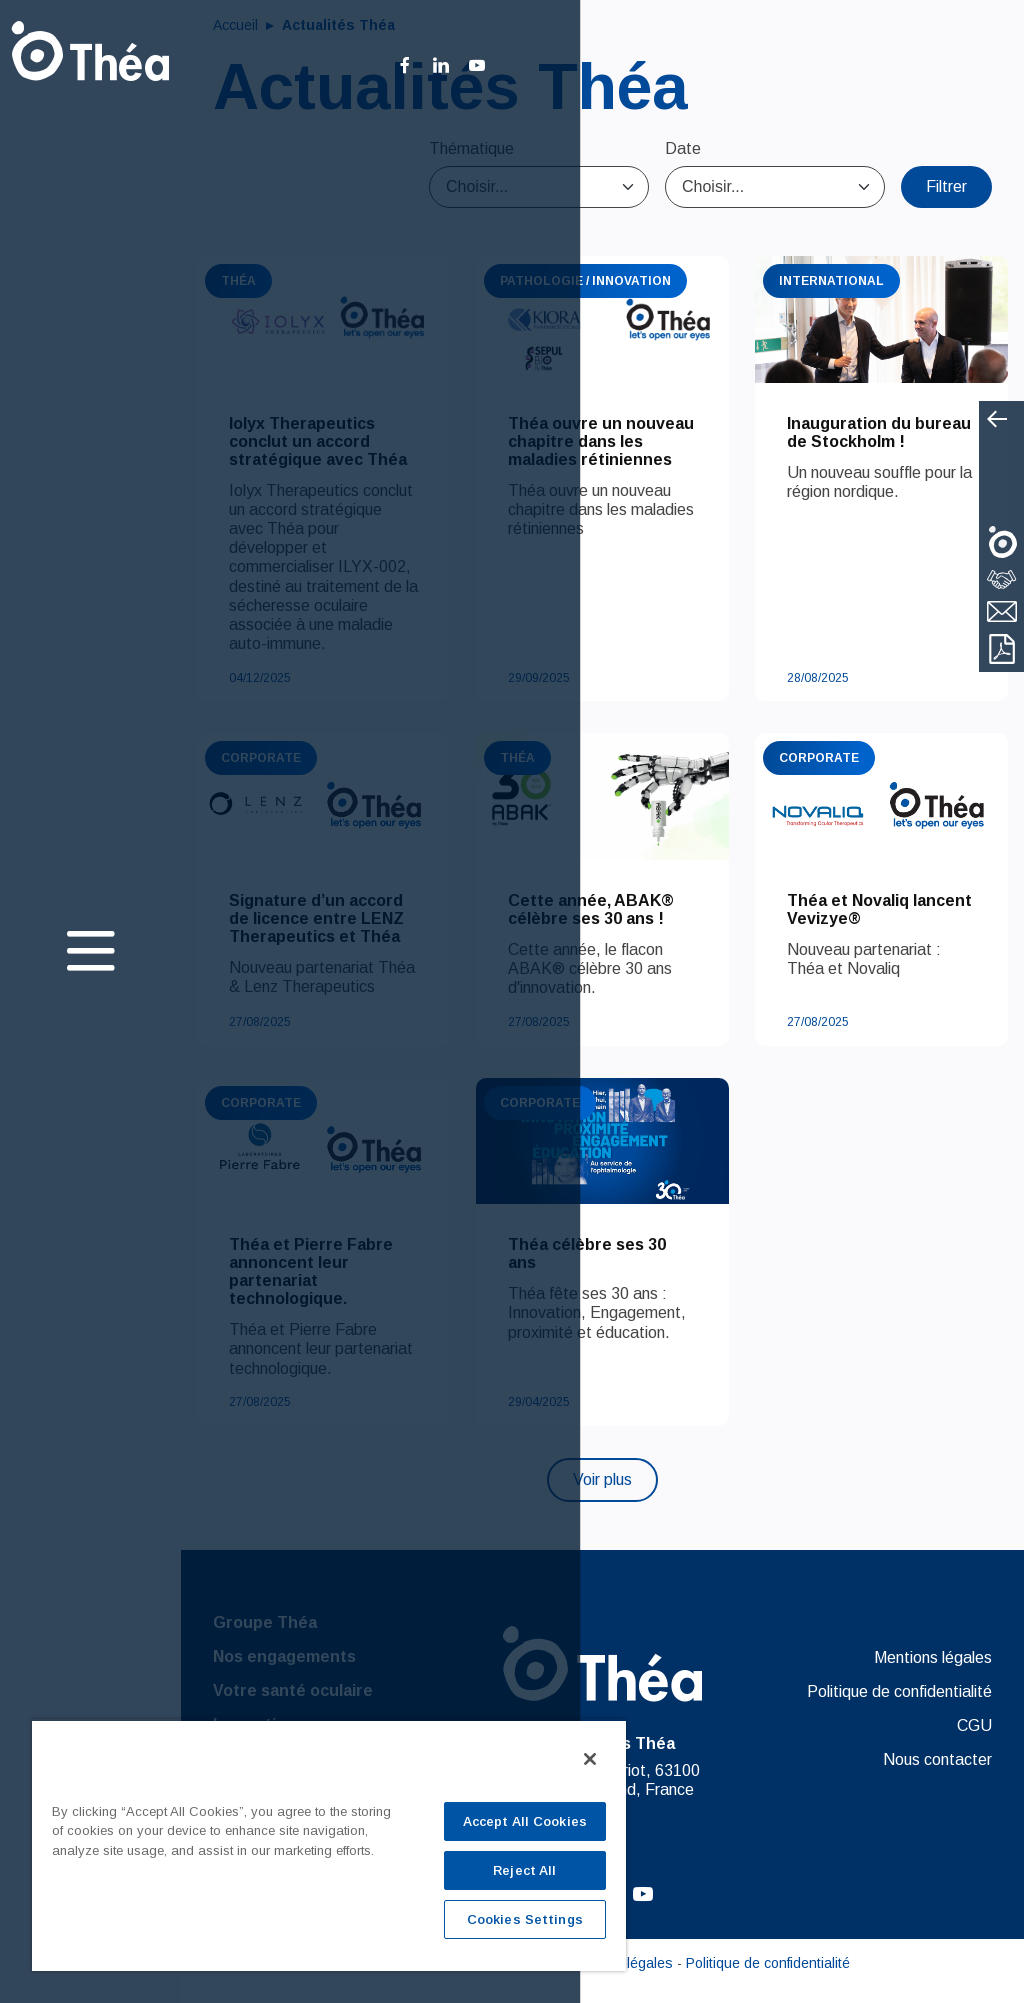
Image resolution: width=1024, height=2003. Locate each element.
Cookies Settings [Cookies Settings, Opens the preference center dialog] (525, 1919)
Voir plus (602, 1479)
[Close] (590, 1759)
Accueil (237, 25)
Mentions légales (933, 1657)
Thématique (471, 148)
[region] (329, 1845)
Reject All (524, 1870)
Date (683, 148)
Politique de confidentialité (899, 1691)
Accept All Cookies (525, 1821)
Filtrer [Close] (946, 186)
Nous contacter (937, 1759)
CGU (974, 1725)
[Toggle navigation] (91, 953)
